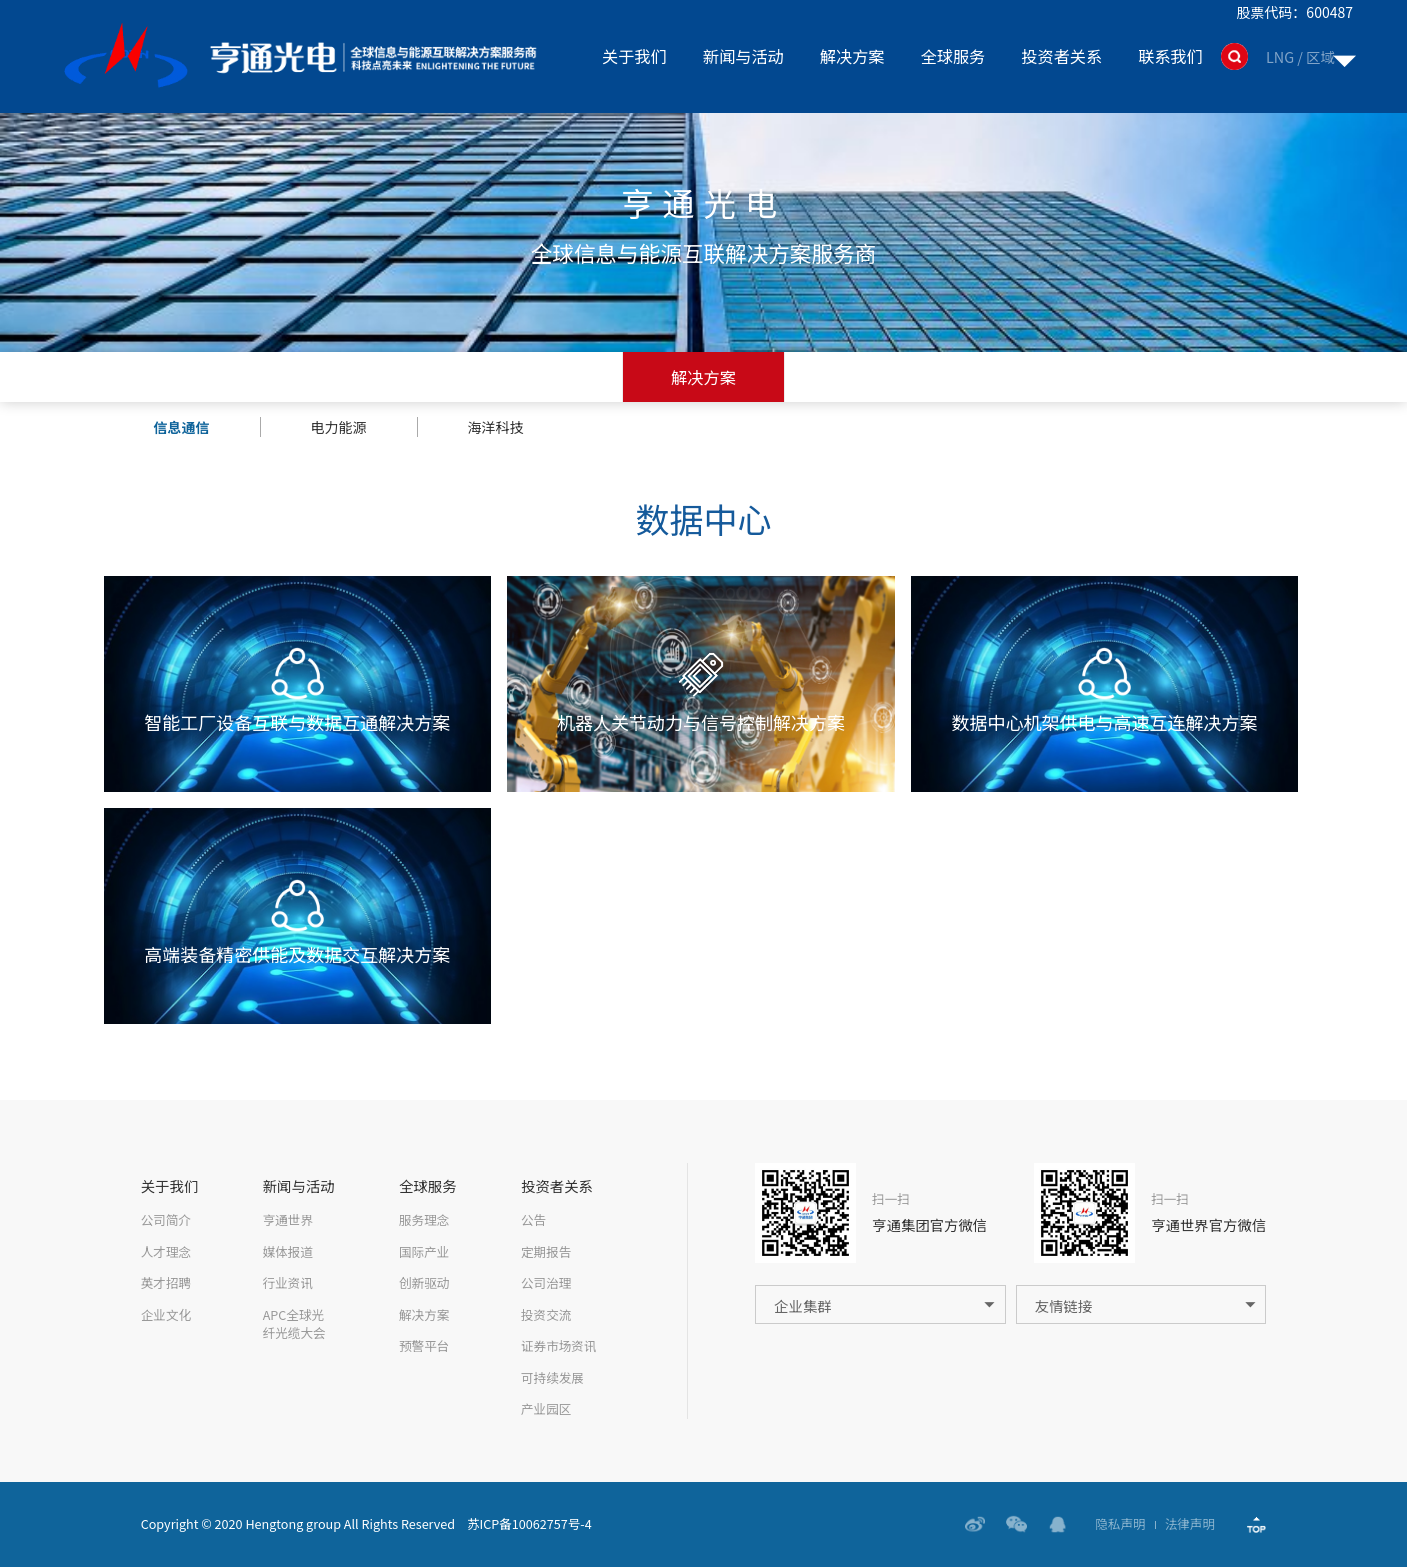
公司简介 (166, 1220)
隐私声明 (1120, 1524)
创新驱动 (424, 1283)
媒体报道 (288, 1252)
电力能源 (339, 427)
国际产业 (424, 1252)
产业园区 (546, 1409)
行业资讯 (288, 1283)
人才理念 (166, 1252)
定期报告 (546, 1252)
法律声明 (1190, 1524)
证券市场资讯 (559, 1346)
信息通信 (182, 427)
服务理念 (424, 1220)
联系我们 (1170, 56)
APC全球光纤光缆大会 (294, 1324)
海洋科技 (496, 427)
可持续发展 (552, 1378)
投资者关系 (1061, 56)
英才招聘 (166, 1283)
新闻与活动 (743, 56)
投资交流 (546, 1315)
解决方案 (852, 56)
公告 (533, 1220)
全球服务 (953, 56)
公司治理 (546, 1283)
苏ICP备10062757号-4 (529, 1523)
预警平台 (424, 1346)
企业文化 (166, 1315)
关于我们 (634, 56)
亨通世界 (288, 1220)
